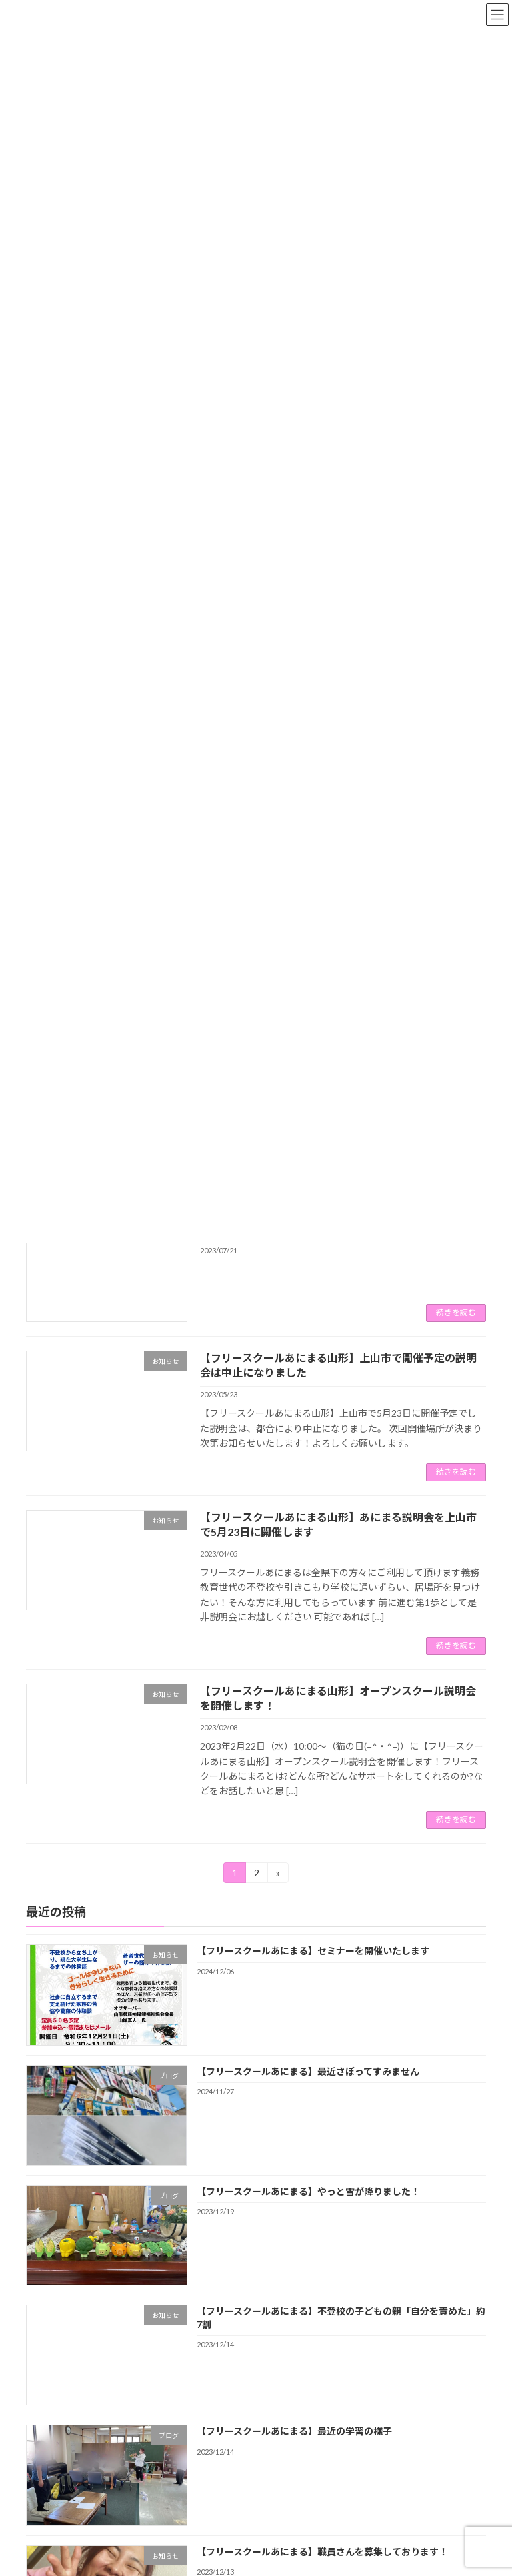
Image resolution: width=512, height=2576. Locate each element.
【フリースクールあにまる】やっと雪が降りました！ (308, 2191)
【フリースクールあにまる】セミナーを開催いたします (313, 1950)
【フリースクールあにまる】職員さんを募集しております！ (322, 2551)
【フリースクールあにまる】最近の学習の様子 (294, 2431)
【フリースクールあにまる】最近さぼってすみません (308, 2070)
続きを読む (456, 1312)
